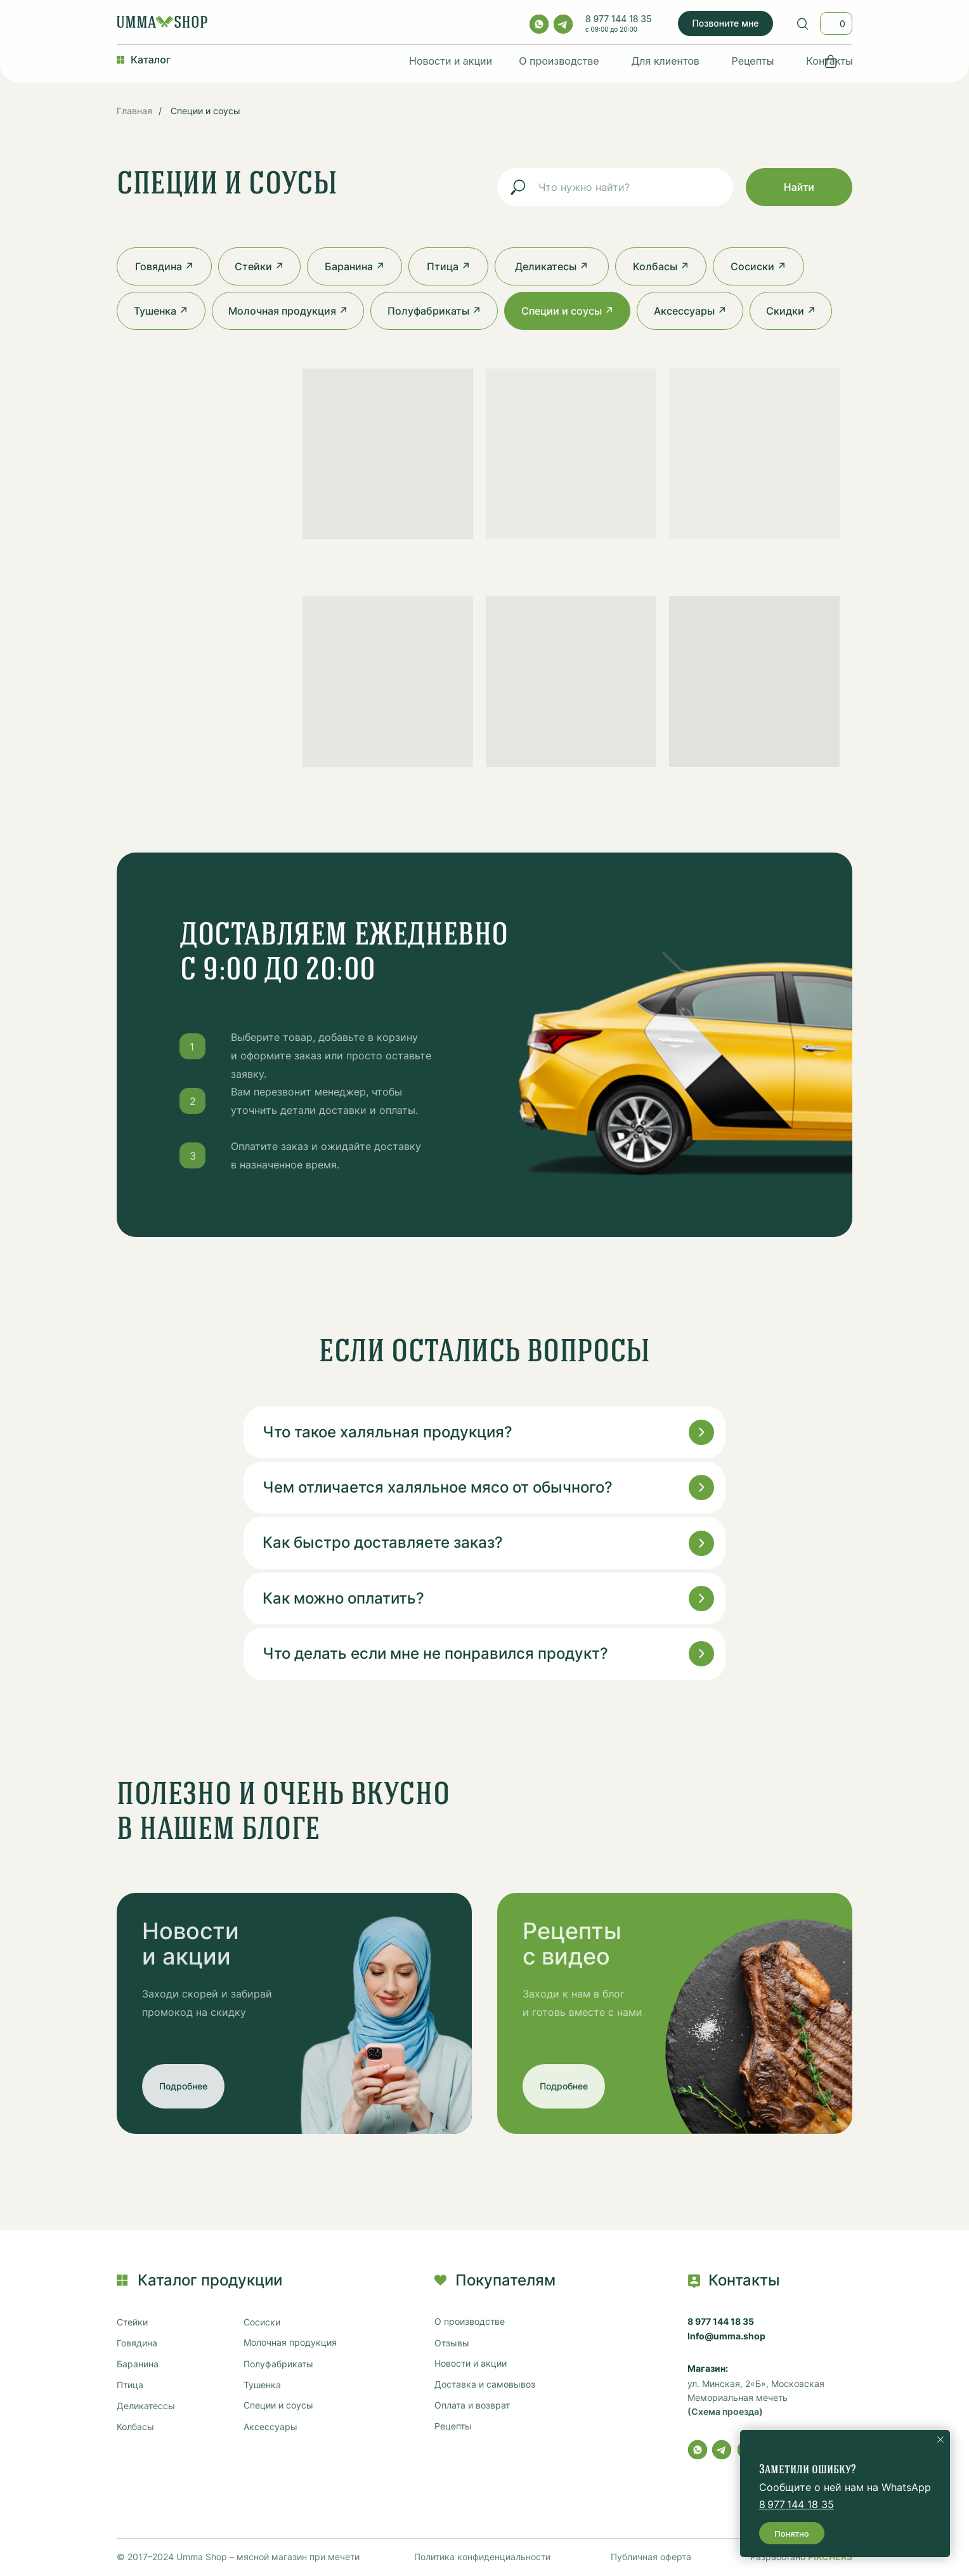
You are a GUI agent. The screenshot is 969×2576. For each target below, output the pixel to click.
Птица (130, 2385)
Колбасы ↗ (661, 266)
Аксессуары (270, 2427)
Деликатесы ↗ (552, 266)
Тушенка (262, 2385)
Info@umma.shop (726, 2336)
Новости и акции (450, 61)
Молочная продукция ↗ (288, 310)
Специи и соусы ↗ (567, 310)
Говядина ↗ (164, 266)
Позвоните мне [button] (725, 23)
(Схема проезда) (725, 2411)
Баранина (138, 2364)
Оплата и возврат (472, 2405)
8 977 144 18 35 (618, 18)
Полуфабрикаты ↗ (434, 310)
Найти (799, 187)
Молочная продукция (290, 2342)
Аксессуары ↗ (690, 310)
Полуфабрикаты (278, 2364)
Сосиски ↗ (758, 266)
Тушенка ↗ (161, 310)
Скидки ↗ (791, 310)
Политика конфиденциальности (482, 2556)
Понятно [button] (791, 2533)
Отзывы (451, 2343)
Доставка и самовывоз (484, 2384)
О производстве (559, 61)
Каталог (151, 59)
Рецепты (753, 61)
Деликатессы (146, 2406)
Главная (134, 110)
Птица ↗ (449, 266)
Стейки (132, 2322)
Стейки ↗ (259, 266)
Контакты (829, 61)
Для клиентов (665, 61)
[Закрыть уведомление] (940, 2439)
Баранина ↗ (355, 266)
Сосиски (262, 2322)
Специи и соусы (205, 110)
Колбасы (135, 2427)
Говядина (137, 2343)
